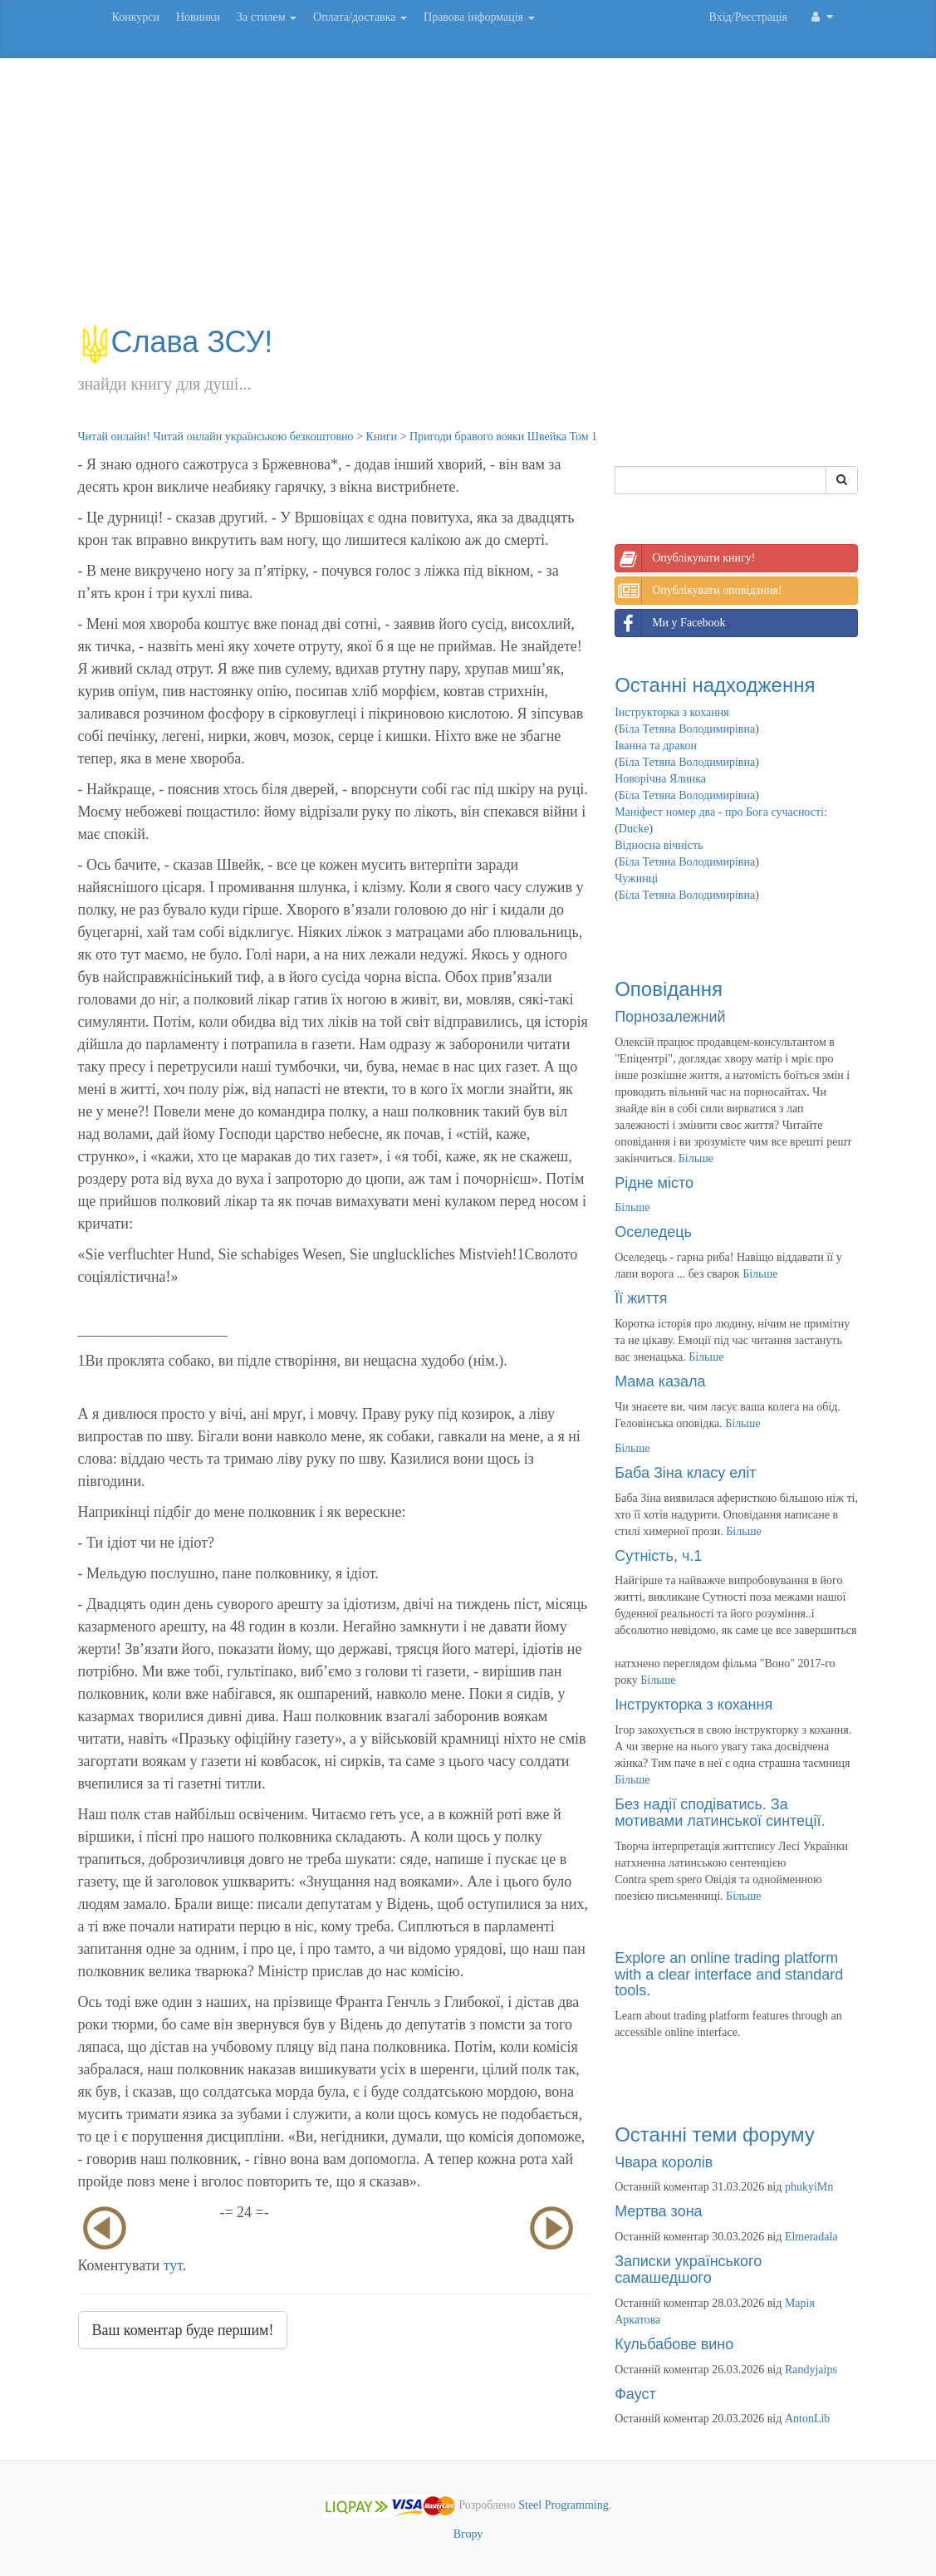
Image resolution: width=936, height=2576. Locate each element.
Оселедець (653, 1232)
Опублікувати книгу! (685, 558)
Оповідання (669, 989)
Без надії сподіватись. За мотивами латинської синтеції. (720, 1812)
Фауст (635, 2394)
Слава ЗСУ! (175, 342)
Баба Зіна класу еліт (685, 1473)
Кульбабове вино (674, 2344)
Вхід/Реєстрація (748, 17)
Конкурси (135, 17)
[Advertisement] (468, 199)
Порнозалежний (670, 1016)
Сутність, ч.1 (658, 1556)
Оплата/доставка (360, 17)
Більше (696, 1158)
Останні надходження (715, 685)
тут (173, 2265)
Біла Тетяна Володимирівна (687, 729)
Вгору (468, 2534)
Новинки (198, 17)
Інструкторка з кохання (672, 712)
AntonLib (807, 2418)
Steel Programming (563, 2506)
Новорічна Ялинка (660, 779)
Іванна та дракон (656, 745)
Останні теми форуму (715, 2134)
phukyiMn (809, 2187)
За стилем (266, 17)
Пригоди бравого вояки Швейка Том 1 (503, 436)
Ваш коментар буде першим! (183, 2330)
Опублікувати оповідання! (698, 590)
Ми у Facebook (670, 623)
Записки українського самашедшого (688, 2269)
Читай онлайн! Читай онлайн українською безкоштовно (216, 436)
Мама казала (660, 1381)
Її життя (641, 1298)
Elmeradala (811, 2236)
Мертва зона (658, 2211)
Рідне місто (654, 1183)
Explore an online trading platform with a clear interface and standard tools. (729, 1974)
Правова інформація (479, 17)
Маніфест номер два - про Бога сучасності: (721, 812)
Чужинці (636, 878)
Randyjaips (811, 2369)
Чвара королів (664, 2162)
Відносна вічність (659, 845)
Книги (381, 436)
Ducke (634, 828)
